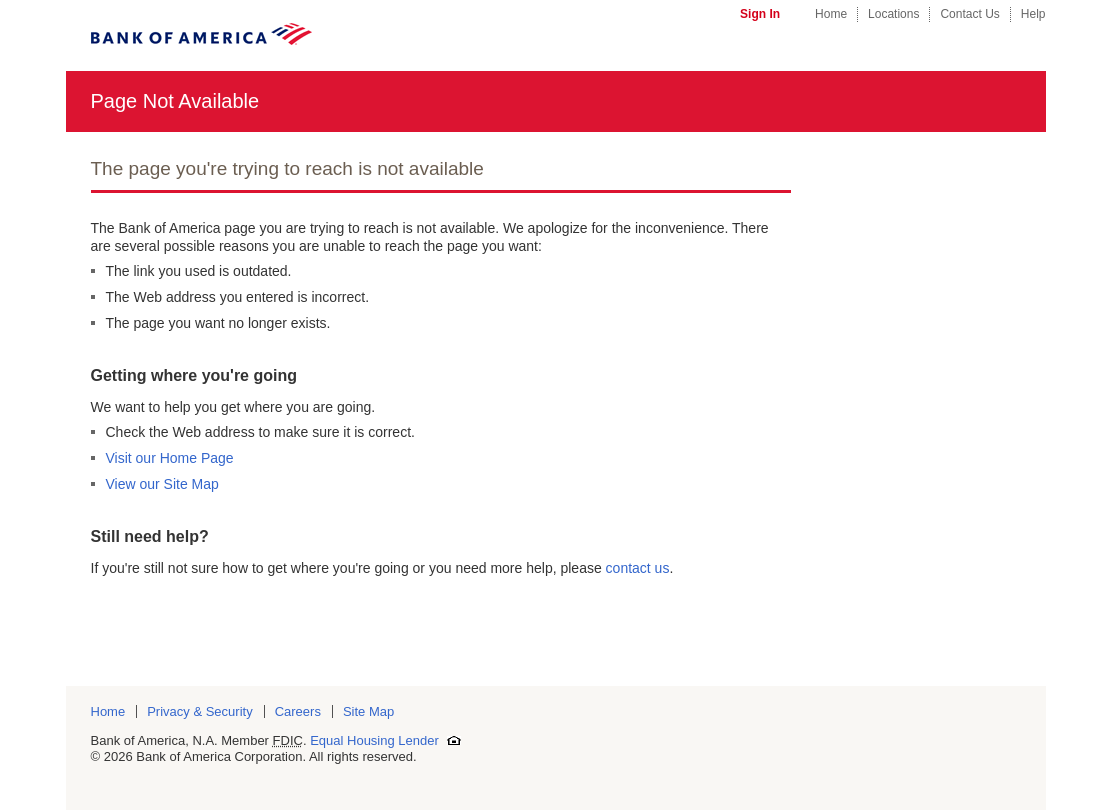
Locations (893, 14)
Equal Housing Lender (385, 740)
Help (1033, 14)
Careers (298, 711)
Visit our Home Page (170, 458)
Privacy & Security (199, 711)
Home (831, 14)
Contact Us (969, 14)
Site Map (368, 711)
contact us (638, 568)
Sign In (760, 14)
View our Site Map (162, 484)
